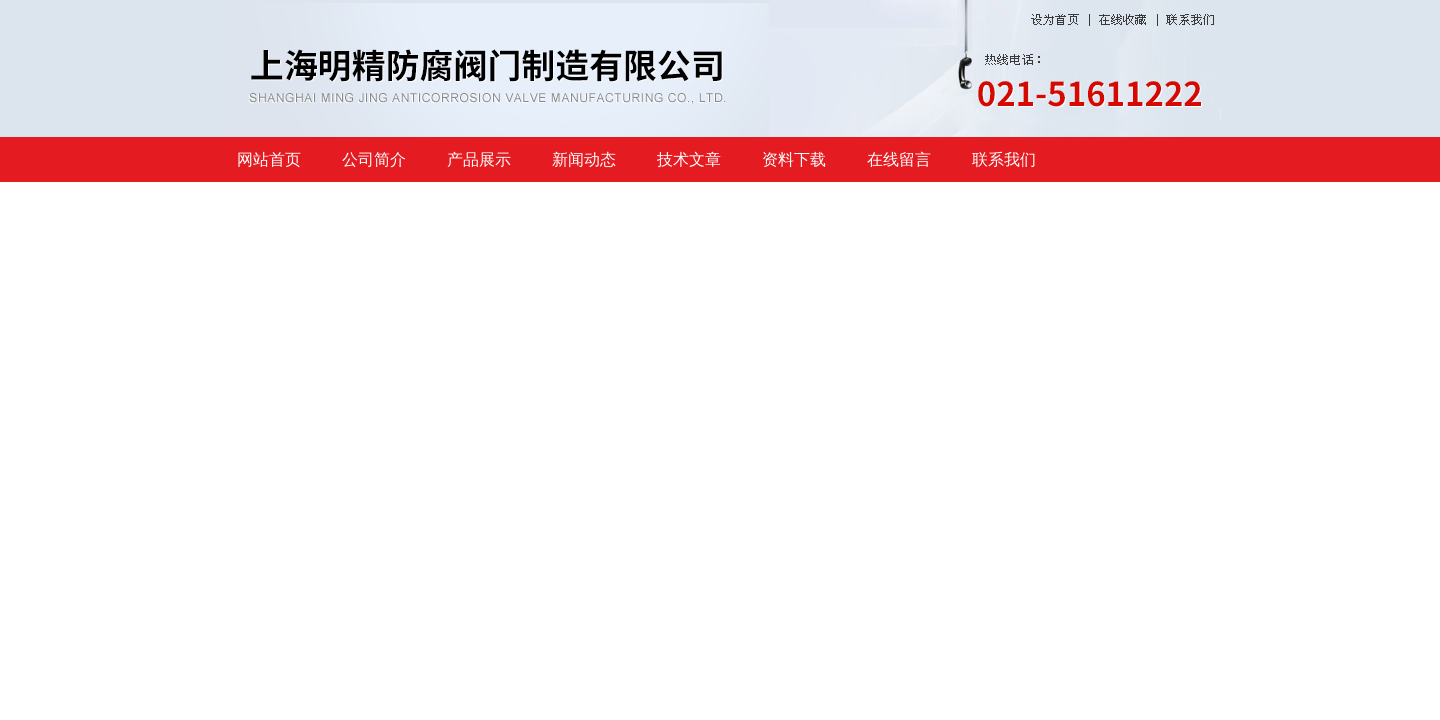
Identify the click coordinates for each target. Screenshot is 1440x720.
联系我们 (1004, 159)
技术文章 (689, 159)
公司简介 (374, 159)
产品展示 (479, 159)
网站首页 (269, 159)
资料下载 (794, 159)
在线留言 (899, 159)
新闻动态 (584, 159)
